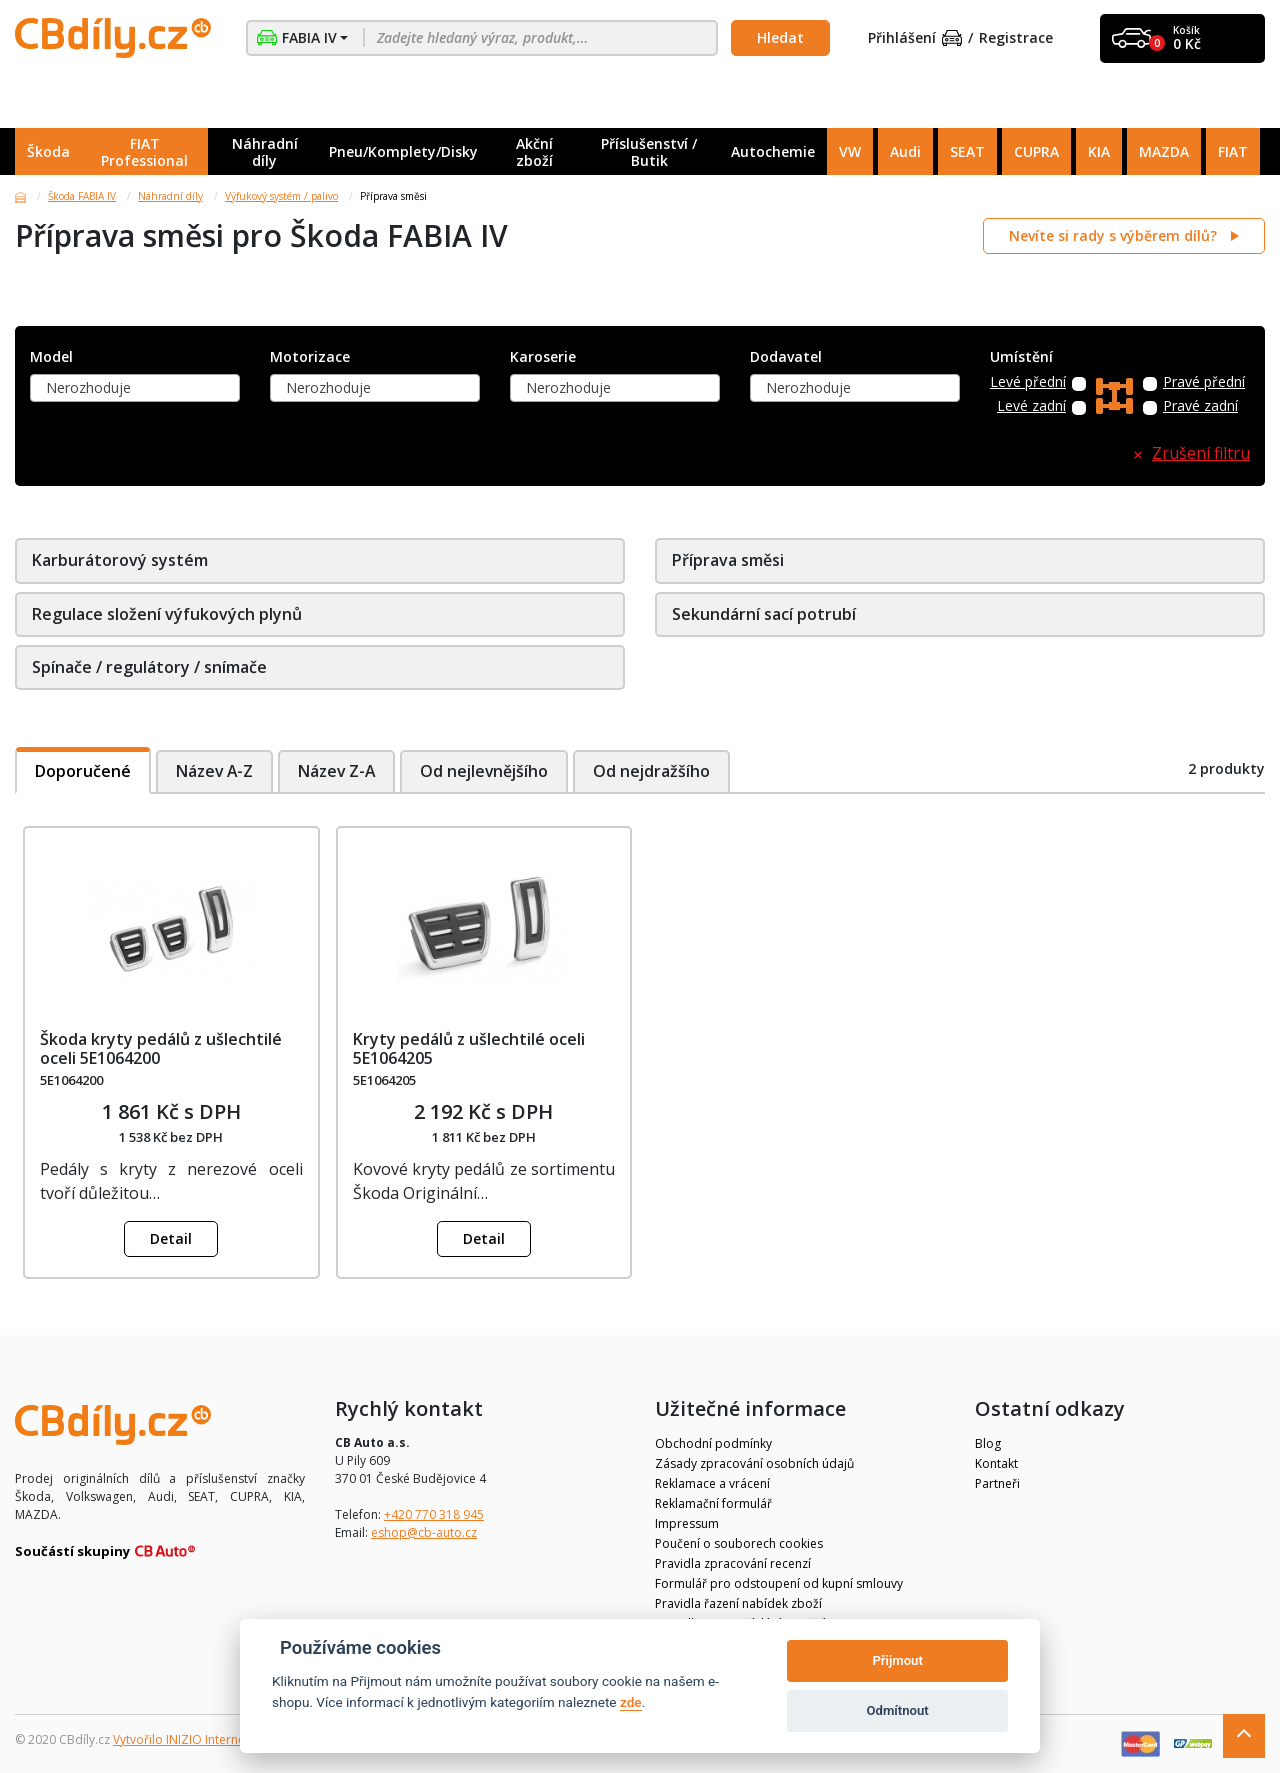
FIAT (1233, 151)
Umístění (1021, 357)
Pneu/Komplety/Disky (403, 151)
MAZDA (1164, 151)
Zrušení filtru (1201, 453)
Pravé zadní (1200, 406)
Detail (171, 1238)
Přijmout (897, 1660)
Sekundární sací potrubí (764, 614)
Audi (905, 151)
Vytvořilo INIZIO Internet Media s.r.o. (215, 1739)
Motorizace (310, 357)
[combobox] (135, 388)
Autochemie (773, 151)
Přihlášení (915, 38)
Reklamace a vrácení (712, 1483)
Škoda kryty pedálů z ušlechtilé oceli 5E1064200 (161, 1048)
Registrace (1016, 38)
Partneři (997, 1483)
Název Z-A (339, 771)
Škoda (48, 151)
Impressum (687, 1523)
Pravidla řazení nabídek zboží (738, 1603)
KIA (1099, 151)
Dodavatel (786, 357)
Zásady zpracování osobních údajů (754, 1463)
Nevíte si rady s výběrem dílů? (1115, 235)
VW (850, 151)
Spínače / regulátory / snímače (149, 667)
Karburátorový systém (120, 560)
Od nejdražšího (659, 771)
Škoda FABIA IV (82, 196)
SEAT (967, 151)
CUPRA (1036, 151)
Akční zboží (534, 152)
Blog (988, 1443)
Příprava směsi (728, 560)
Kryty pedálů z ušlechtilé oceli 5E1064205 (469, 1048)
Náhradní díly (265, 152)
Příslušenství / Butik (649, 152)
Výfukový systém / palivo (281, 196)
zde (631, 1702)
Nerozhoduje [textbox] (88, 387)
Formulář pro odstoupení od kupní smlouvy (779, 1583)
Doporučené (83, 771)
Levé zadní (1031, 406)
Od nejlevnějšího (489, 771)
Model (51, 357)
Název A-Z (215, 771)
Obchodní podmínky (713, 1443)
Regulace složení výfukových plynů (167, 614)
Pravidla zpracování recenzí (733, 1563)
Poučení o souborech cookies (739, 1543)
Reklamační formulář (713, 1503)
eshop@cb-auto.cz (424, 1532)
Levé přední (1028, 382)
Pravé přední (1204, 382)
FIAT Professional (144, 152)
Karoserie (543, 357)
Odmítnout (898, 1710)
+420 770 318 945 (434, 1514)
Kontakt (996, 1463)
